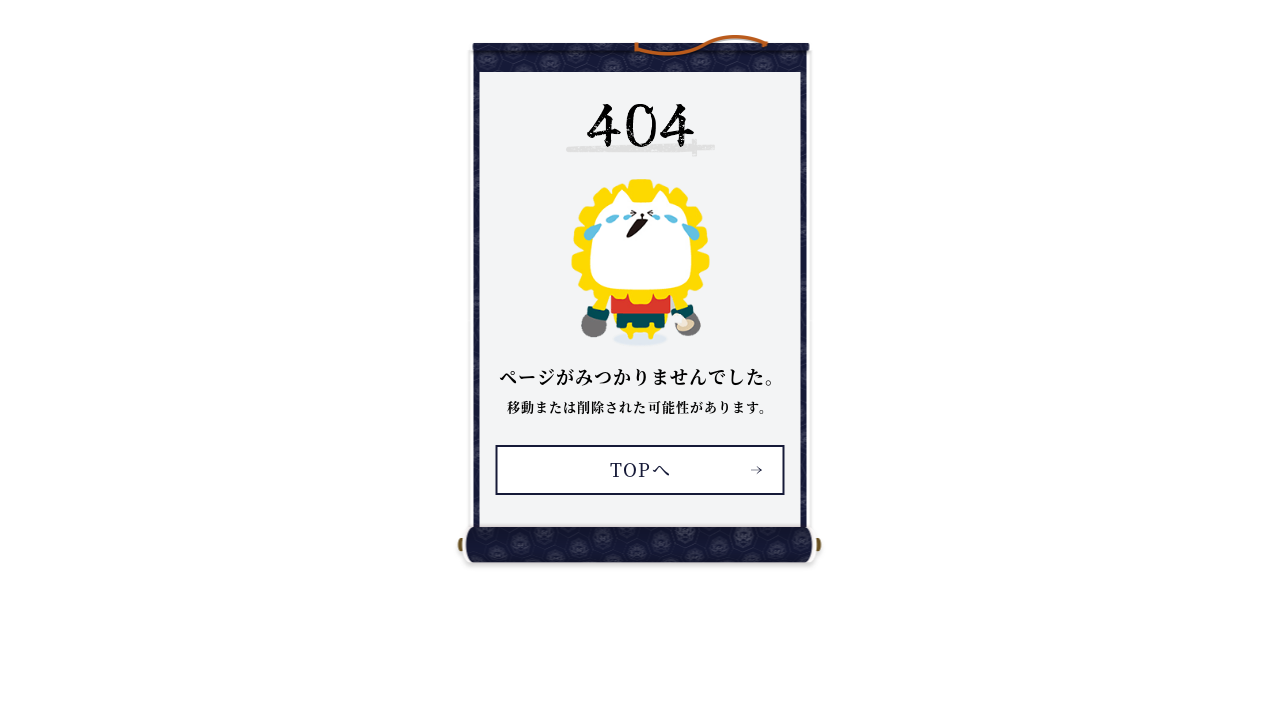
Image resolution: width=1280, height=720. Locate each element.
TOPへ (640, 469)
